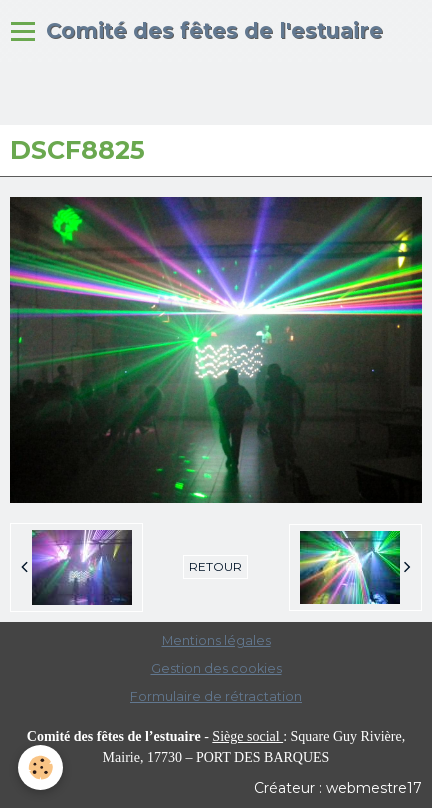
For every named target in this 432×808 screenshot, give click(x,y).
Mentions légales (216, 640)
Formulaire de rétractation (216, 696)
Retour (215, 566)
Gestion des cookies (216, 668)
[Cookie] (40, 767)
